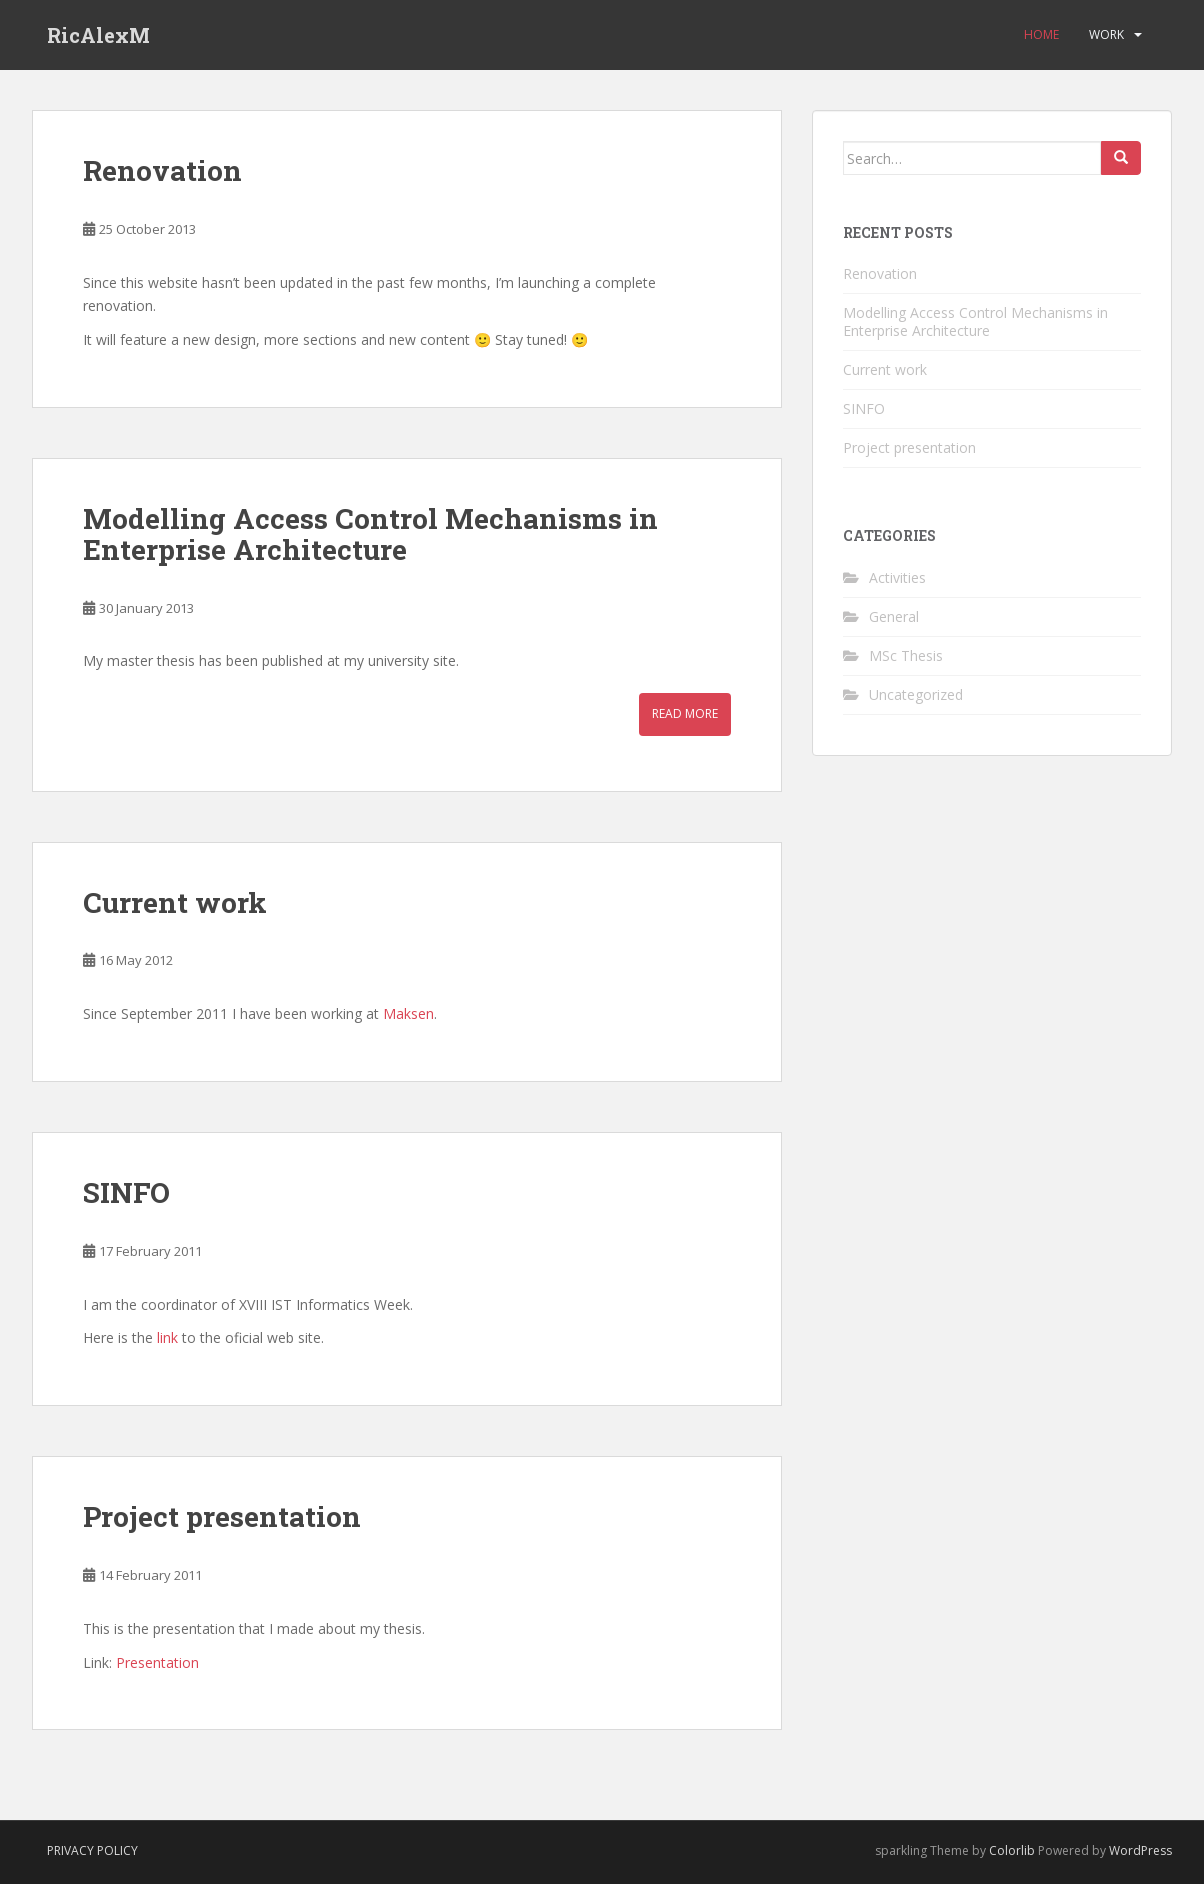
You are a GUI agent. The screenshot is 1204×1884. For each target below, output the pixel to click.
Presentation (157, 1662)
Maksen (408, 1013)
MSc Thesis (906, 655)
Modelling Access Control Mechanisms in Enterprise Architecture (370, 534)
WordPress (1140, 1850)
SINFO (126, 1192)
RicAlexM (98, 35)
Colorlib (1012, 1850)
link (167, 1337)
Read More (685, 713)
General (894, 616)
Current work (175, 902)
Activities (897, 577)
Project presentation (222, 1516)
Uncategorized (916, 694)
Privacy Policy (92, 1850)
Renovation (162, 170)
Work (1106, 34)
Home (1041, 34)
